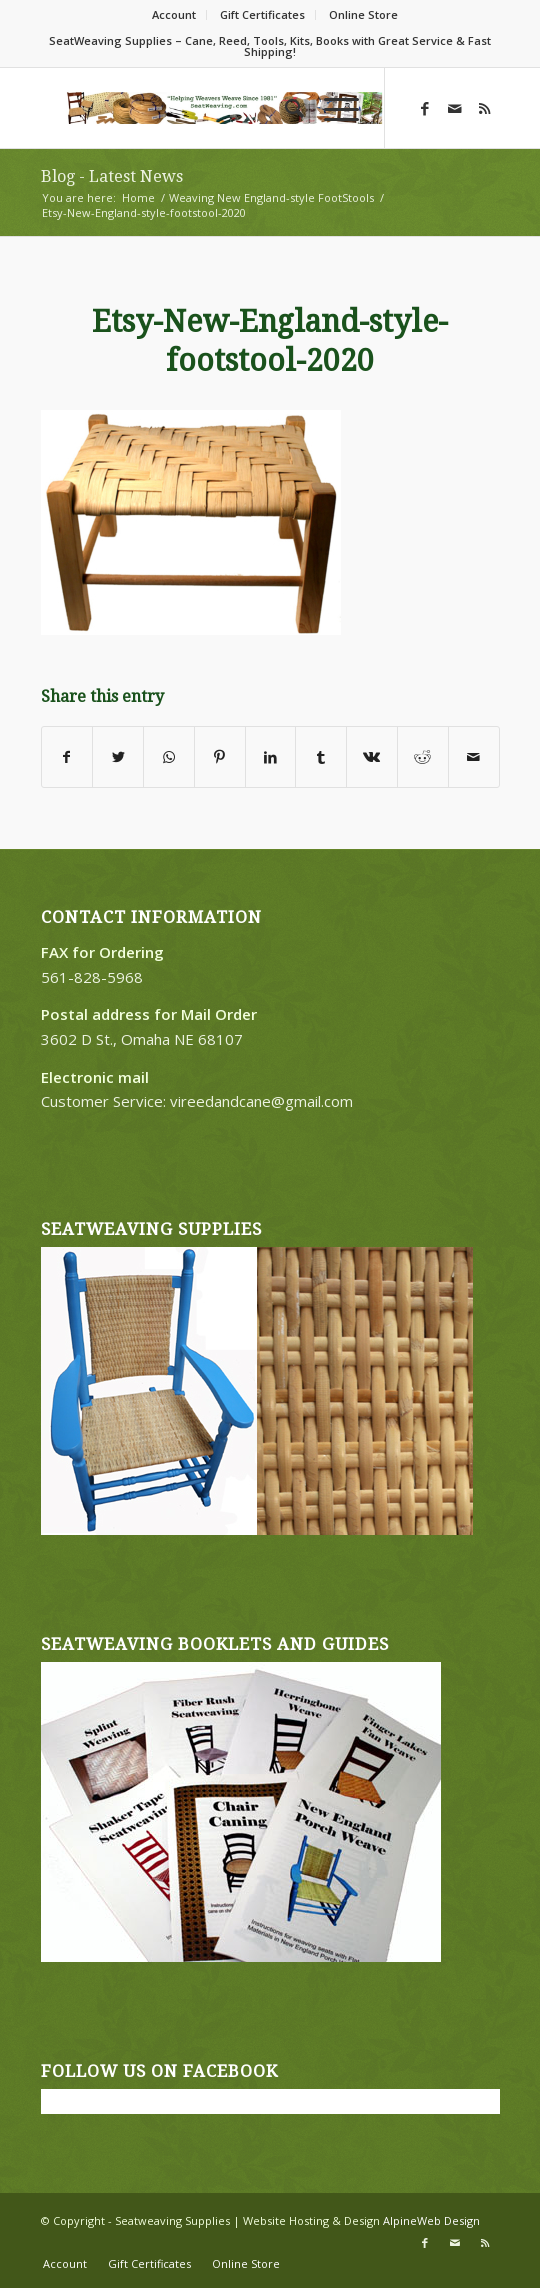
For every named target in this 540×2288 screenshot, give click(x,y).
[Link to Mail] (455, 108)
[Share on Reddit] (423, 757)
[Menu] (331, 108)
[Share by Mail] (474, 757)
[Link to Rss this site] (485, 108)
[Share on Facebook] (67, 757)
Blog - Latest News (112, 176)
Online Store (363, 14)
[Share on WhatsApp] (169, 757)
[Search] (284, 108)
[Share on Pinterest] (220, 757)
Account (174, 14)
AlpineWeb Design (431, 2220)
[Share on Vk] (372, 757)
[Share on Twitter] (118, 757)
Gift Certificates (262, 14)
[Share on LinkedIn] (271, 757)
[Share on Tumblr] (321, 757)
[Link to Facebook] (425, 108)
